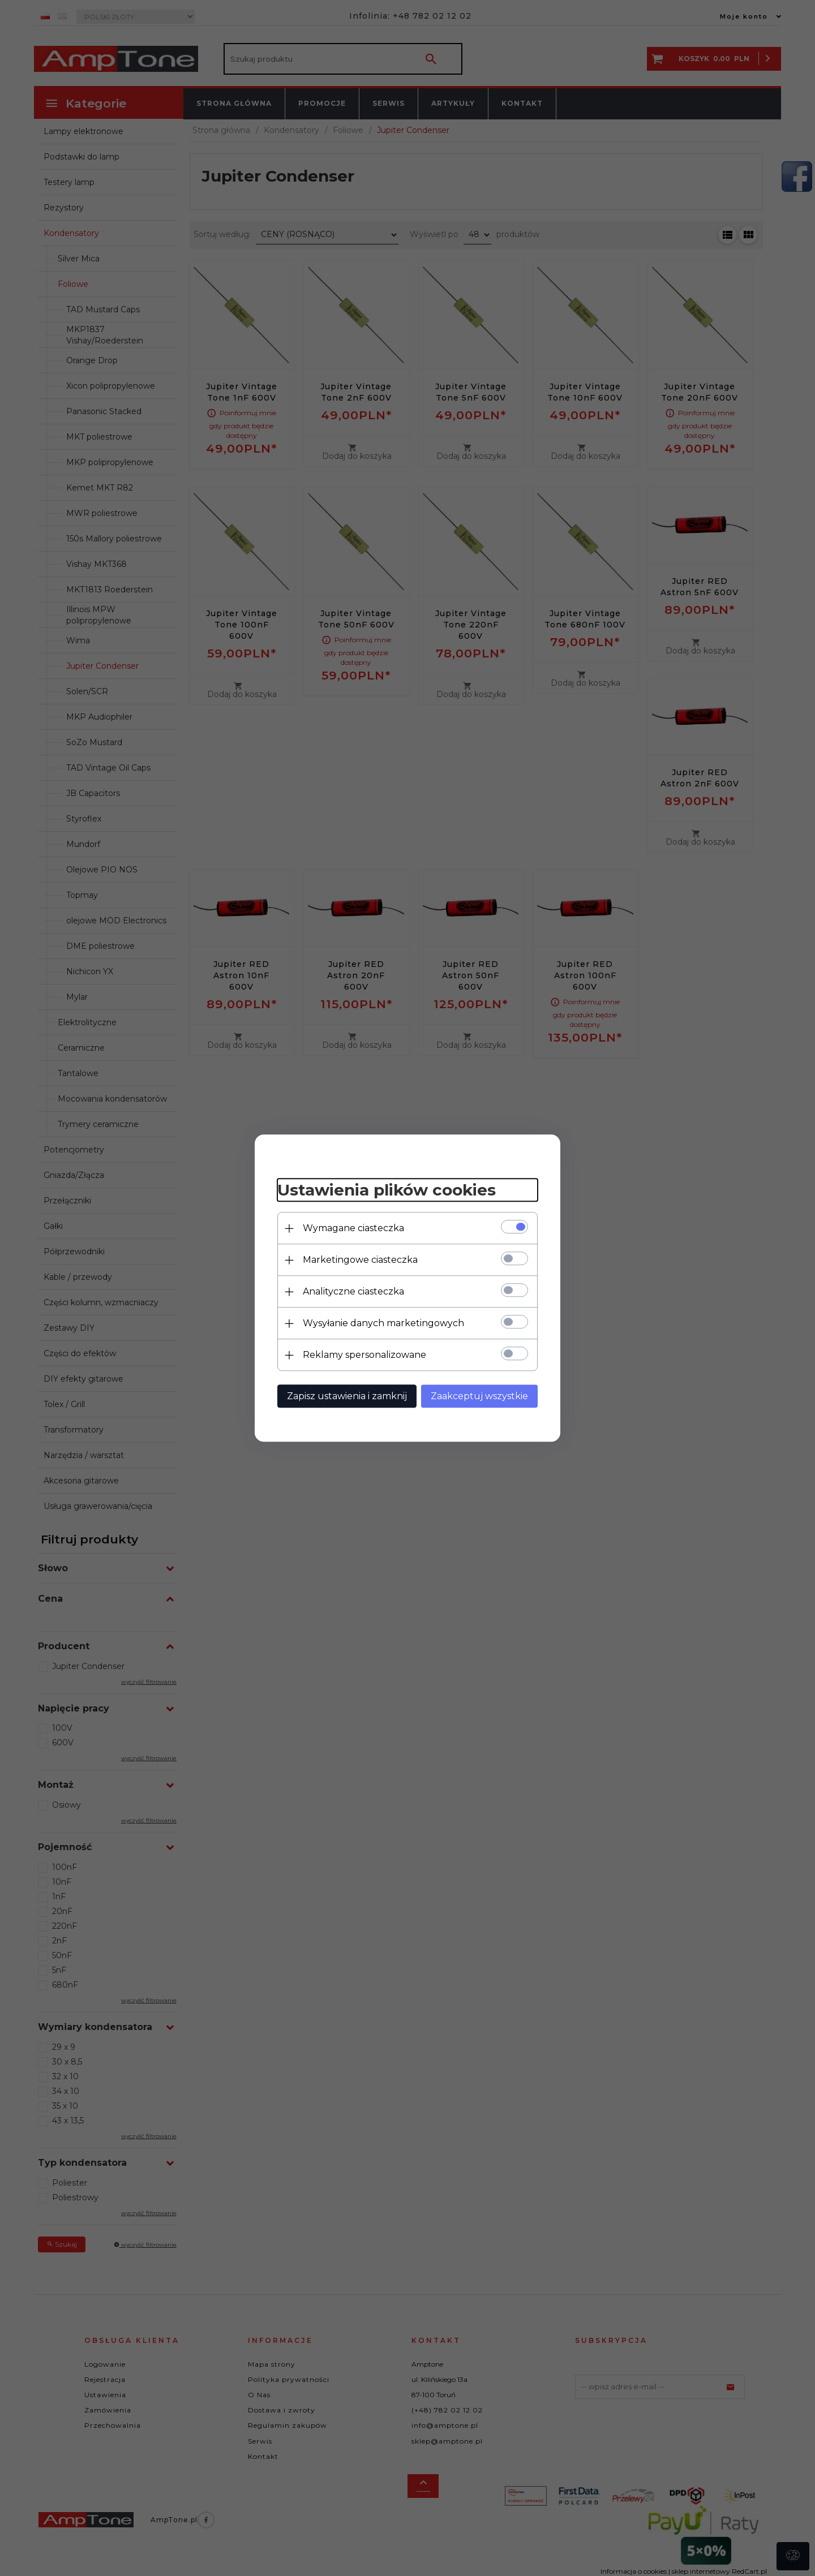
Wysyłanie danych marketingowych (383, 1323)
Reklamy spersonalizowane (364, 1354)
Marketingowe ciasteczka (360, 1259)
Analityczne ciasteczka (353, 1291)
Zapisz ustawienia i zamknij (347, 1396)
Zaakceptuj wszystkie (479, 1396)
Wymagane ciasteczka (353, 1228)
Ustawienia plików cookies (386, 1190)
